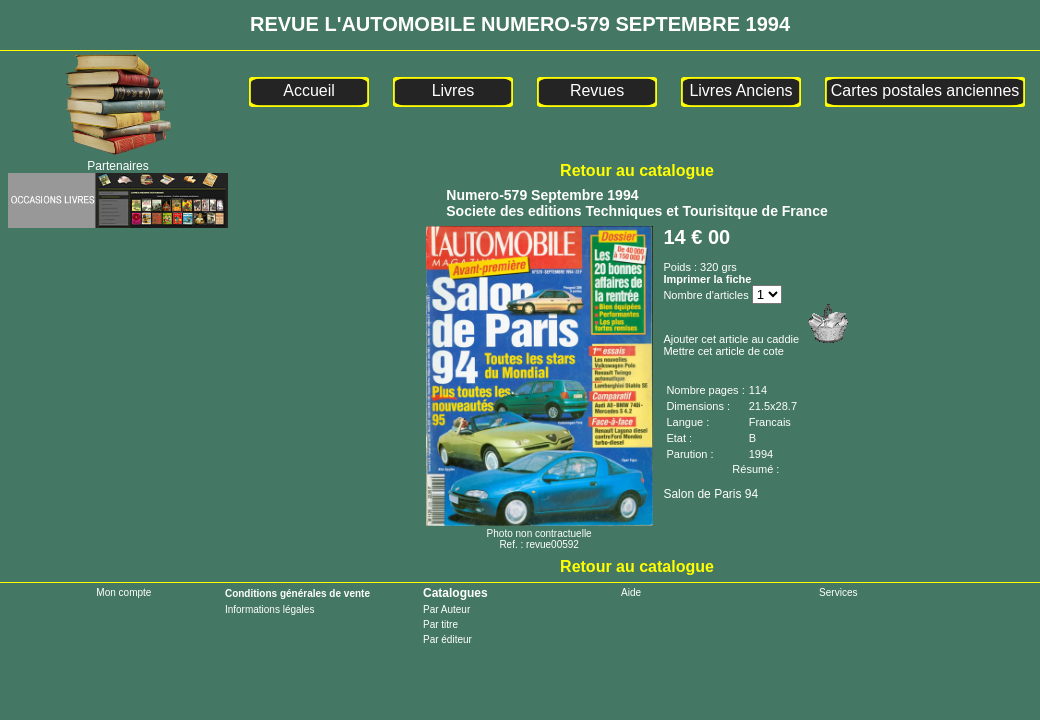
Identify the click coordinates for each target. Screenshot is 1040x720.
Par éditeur (447, 639)
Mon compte (123, 592)
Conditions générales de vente (297, 593)
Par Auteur (446, 609)
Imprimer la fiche (707, 279)
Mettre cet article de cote (723, 351)
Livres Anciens (740, 90)
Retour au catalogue (637, 170)
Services (838, 592)
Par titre (440, 624)
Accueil (309, 90)
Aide (631, 592)
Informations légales (270, 609)
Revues (597, 90)
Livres (453, 90)
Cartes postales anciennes (925, 90)
